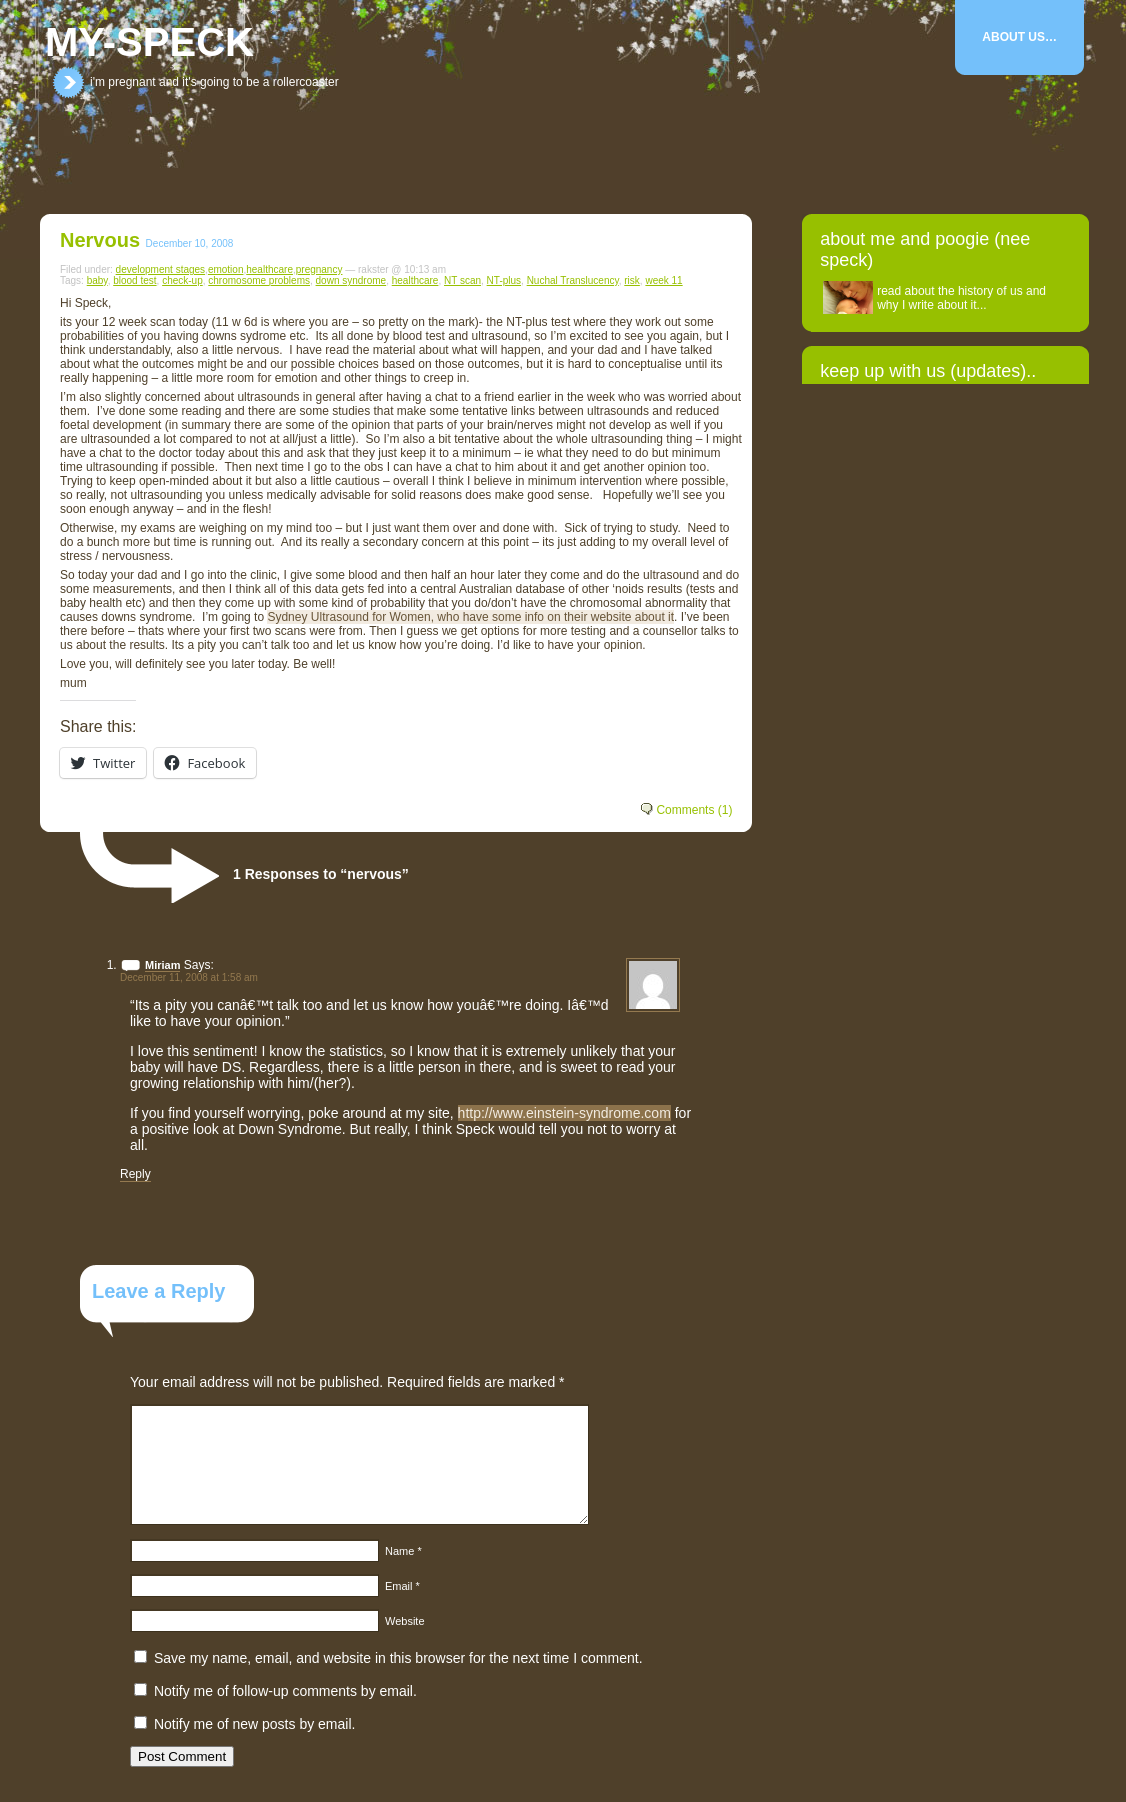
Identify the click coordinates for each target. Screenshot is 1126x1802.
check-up (182, 280)
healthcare (269, 269)
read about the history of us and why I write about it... (961, 298)
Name (403, 1551)
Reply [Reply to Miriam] (135, 1174)
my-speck (149, 42)
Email (402, 1586)
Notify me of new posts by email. (255, 1724)
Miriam (162, 965)
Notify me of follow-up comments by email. (285, 1691)
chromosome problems (259, 280)
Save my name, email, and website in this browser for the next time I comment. (398, 1658)
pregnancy (319, 269)
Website (405, 1621)
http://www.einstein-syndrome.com (564, 1113)
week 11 (663, 280)
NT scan (462, 280)
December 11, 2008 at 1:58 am (189, 977)
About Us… (1019, 37)
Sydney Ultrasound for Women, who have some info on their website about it (470, 617)
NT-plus (504, 280)
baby (97, 280)
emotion (226, 269)
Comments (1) (694, 810)
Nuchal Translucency (573, 280)
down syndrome (351, 280)
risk (632, 280)
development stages (161, 269)
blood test (134, 280)
